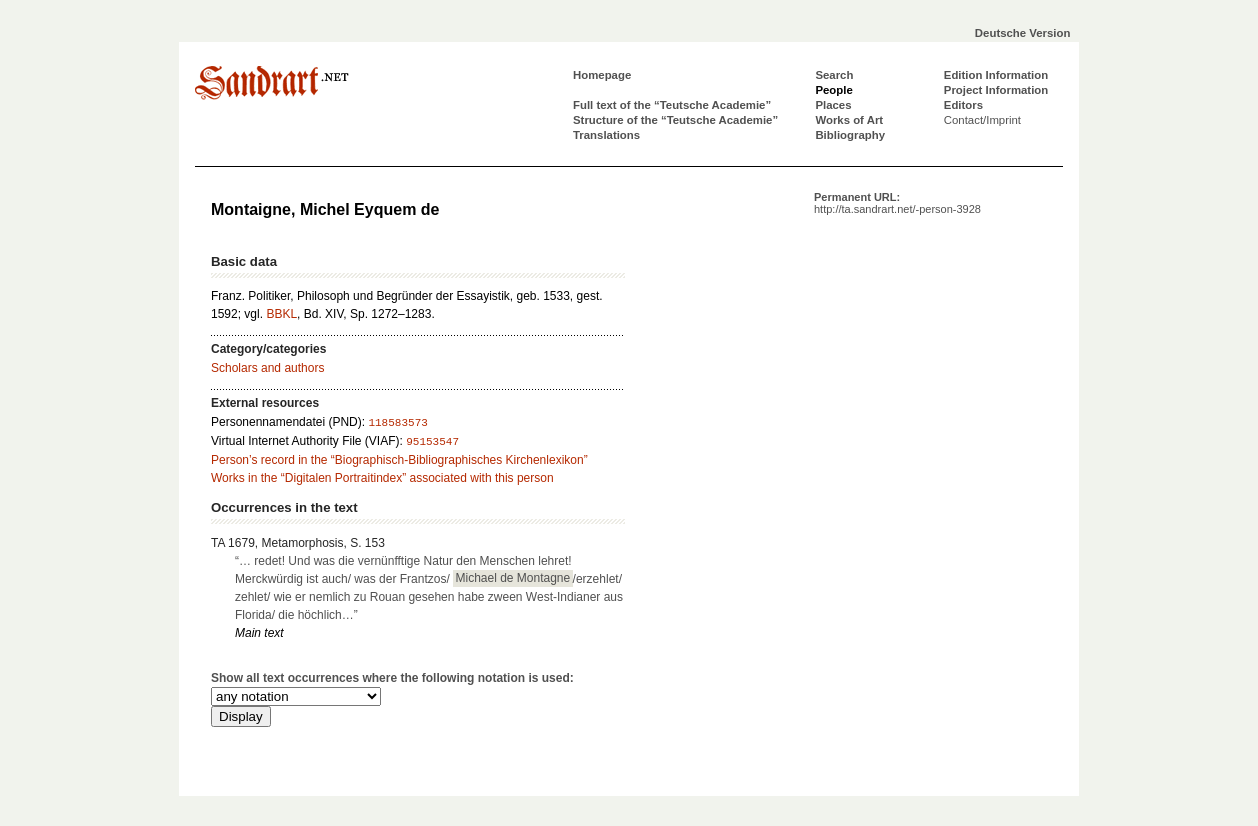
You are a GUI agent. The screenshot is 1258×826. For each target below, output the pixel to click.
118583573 (397, 423)
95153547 (432, 442)
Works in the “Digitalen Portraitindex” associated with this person (382, 478)
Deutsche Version (1023, 33)
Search (834, 75)
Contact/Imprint (982, 120)
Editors (963, 105)
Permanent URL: (897, 203)
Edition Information (996, 75)
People (833, 90)
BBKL (281, 314)
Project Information (996, 90)
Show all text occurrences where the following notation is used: (392, 678)
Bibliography (850, 135)
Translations (606, 135)
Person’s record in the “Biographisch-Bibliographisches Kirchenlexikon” (399, 460)
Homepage (602, 75)
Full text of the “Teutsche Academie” (672, 105)
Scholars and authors (267, 368)
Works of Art (849, 120)
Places (833, 105)
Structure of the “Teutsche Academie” (675, 120)
